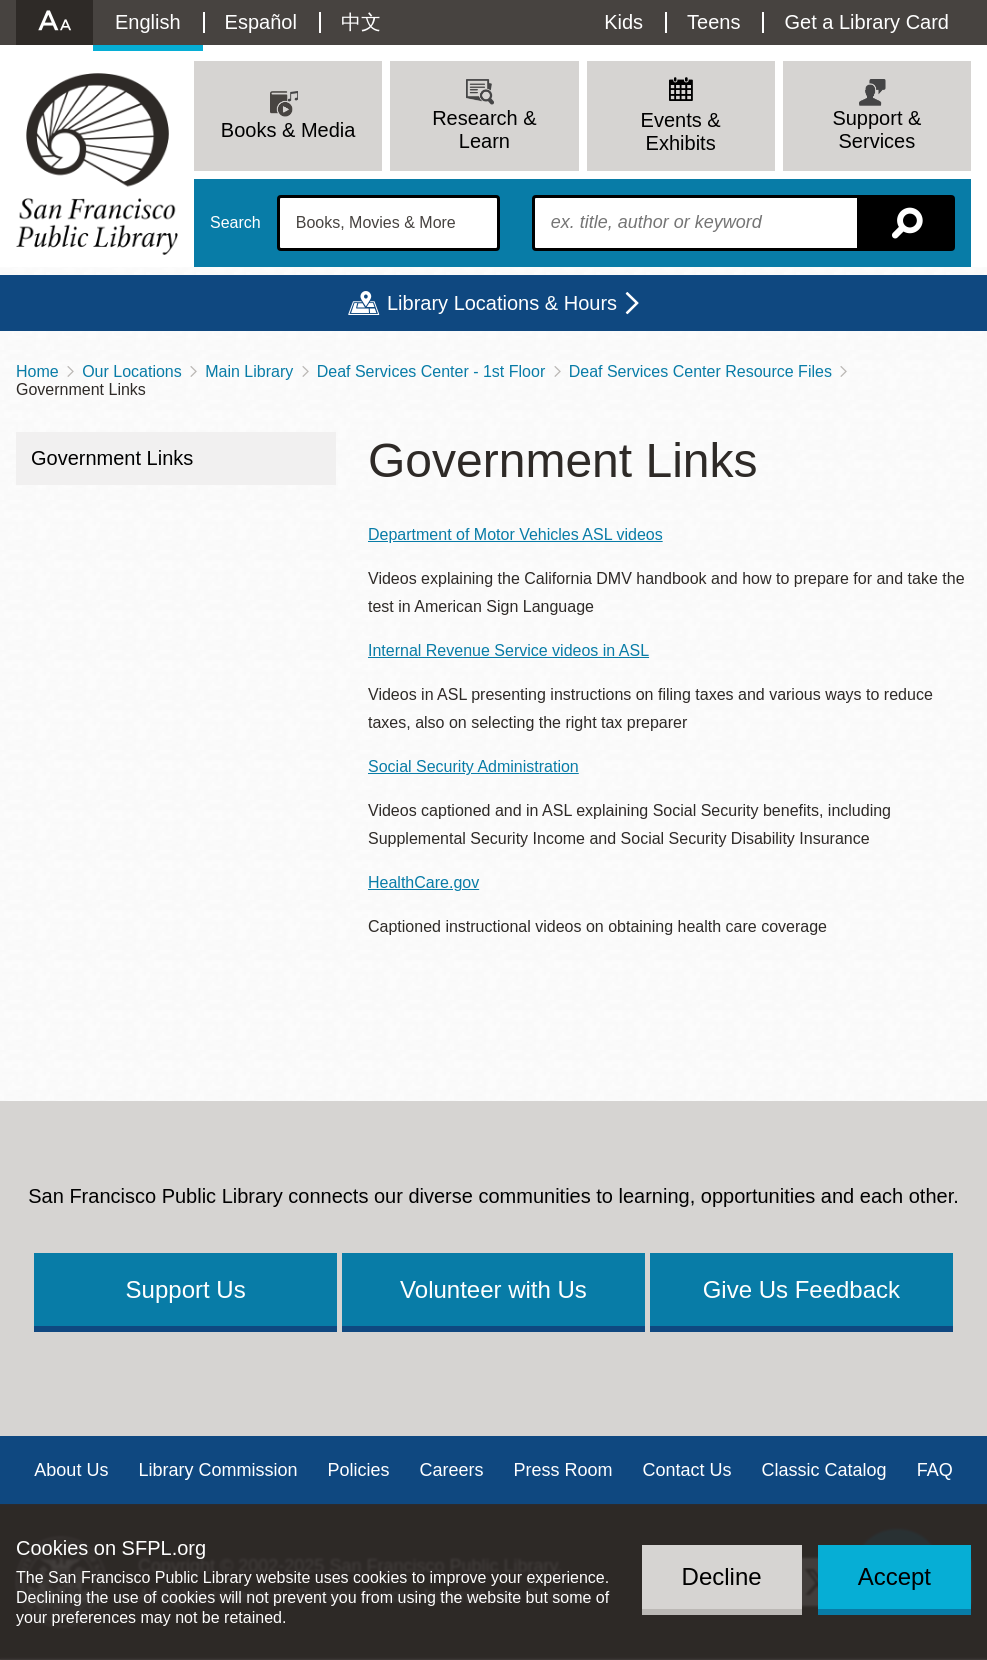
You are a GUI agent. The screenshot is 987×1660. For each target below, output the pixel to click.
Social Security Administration (473, 766)
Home (37, 371)
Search (235, 223)
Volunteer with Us (493, 1289)
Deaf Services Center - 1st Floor (431, 371)
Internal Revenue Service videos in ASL (508, 650)
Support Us (186, 1289)
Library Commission (217, 1470)
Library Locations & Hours (502, 303)
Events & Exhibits (681, 131)
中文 (361, 22)
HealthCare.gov (423, 882)
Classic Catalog (824, 1470)
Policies (358, 1470)
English (148, 22)
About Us (71, 1470)
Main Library (249, 371)
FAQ (935, 1470)
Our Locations (132, 371)
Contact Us (687, 1470)
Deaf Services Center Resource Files (700, 371)
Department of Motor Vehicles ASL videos (515, 534)
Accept (894, 1576)
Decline (722, 1576)
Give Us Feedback (801, 1289)
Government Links (112, 458)
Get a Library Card (866, 22)
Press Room (563, 1470)
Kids (623, 22)
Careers (451, 1470)
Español (261, 22)
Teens (713, 22)
